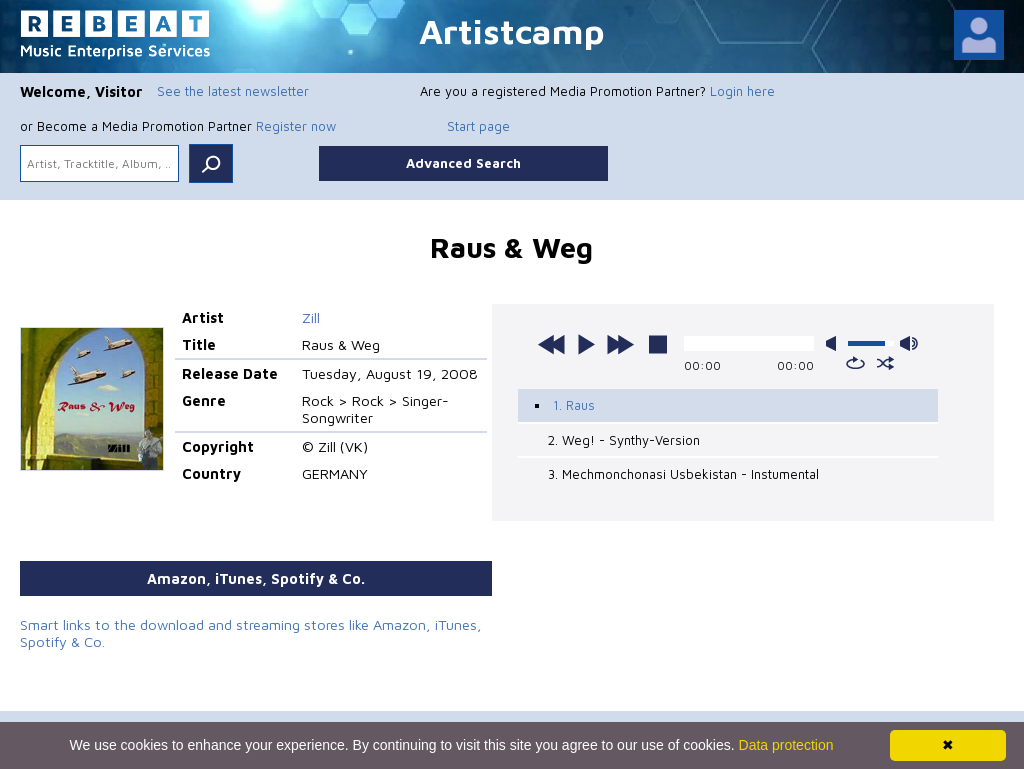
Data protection (786, 745)
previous (552, 344)
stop (658, 344)
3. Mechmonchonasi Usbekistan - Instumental (683, 474)
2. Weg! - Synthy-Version (624, 440)
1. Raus (574, 405)
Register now (296, 126)
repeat (855, 363)
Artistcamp (512, 30)
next (620, 344)
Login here (742, 91)
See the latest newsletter (233, 91)
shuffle (885, 363)
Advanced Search (463, 163)
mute (835, 343)
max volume (909, 343)
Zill (311, 317)
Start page (478, 126)
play (586, 344)
